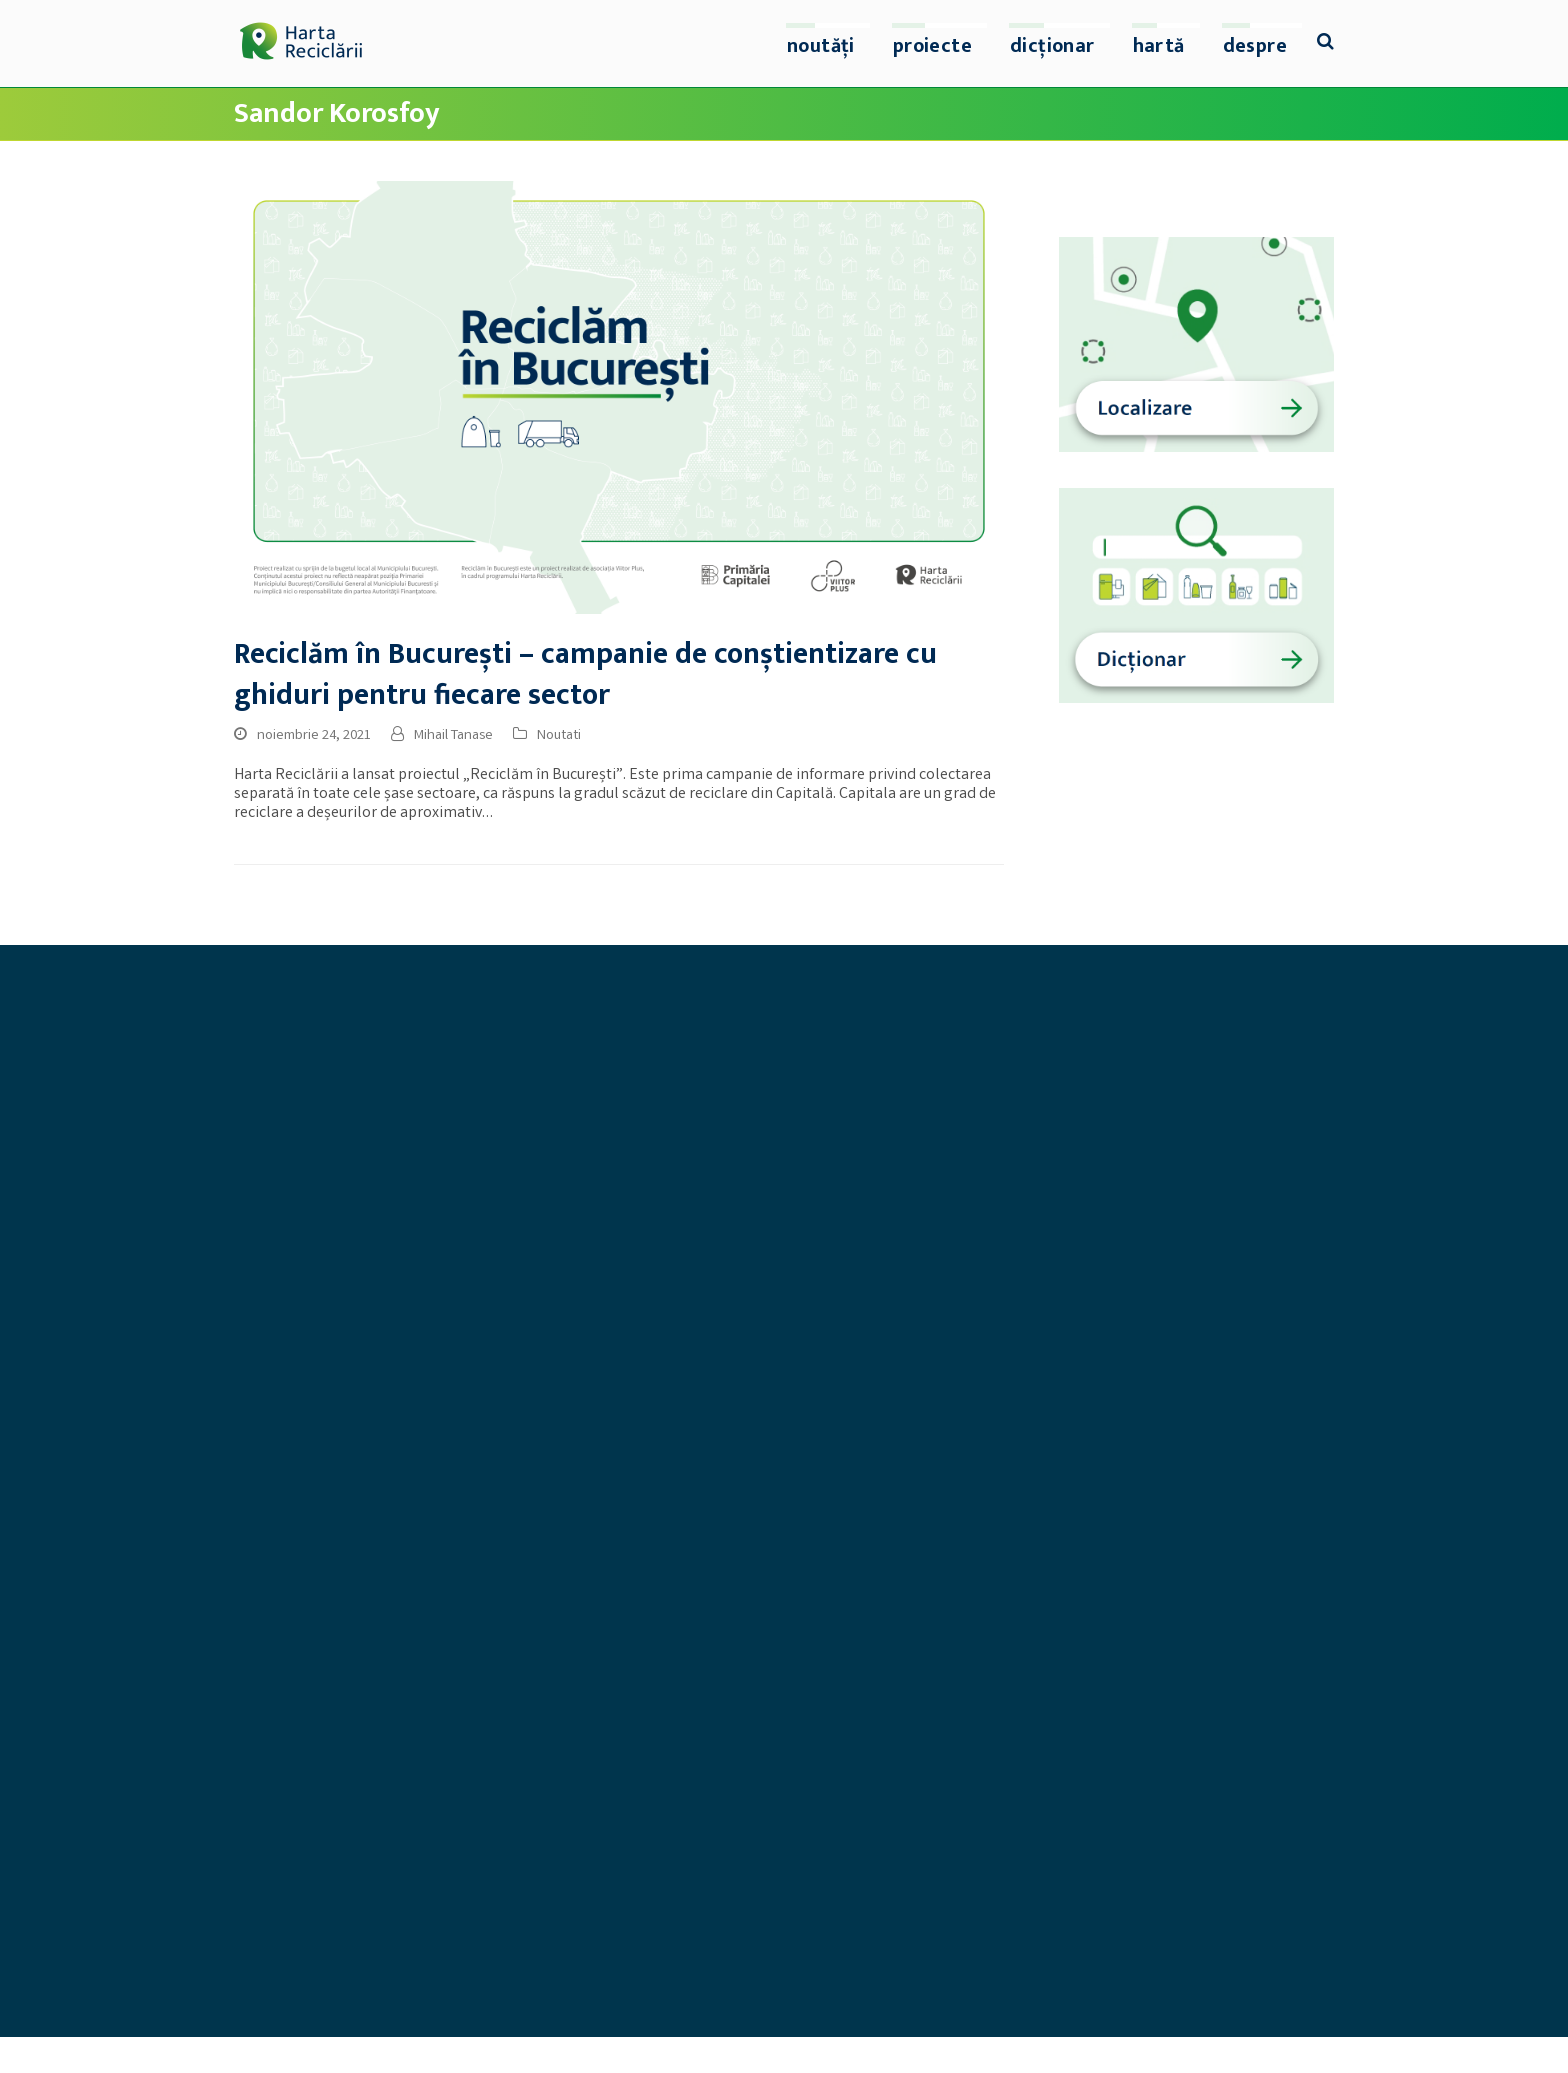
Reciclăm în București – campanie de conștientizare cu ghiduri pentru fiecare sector (585, 675)
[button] (1325, 44)
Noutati (559, 736)
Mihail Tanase (453, 736)
